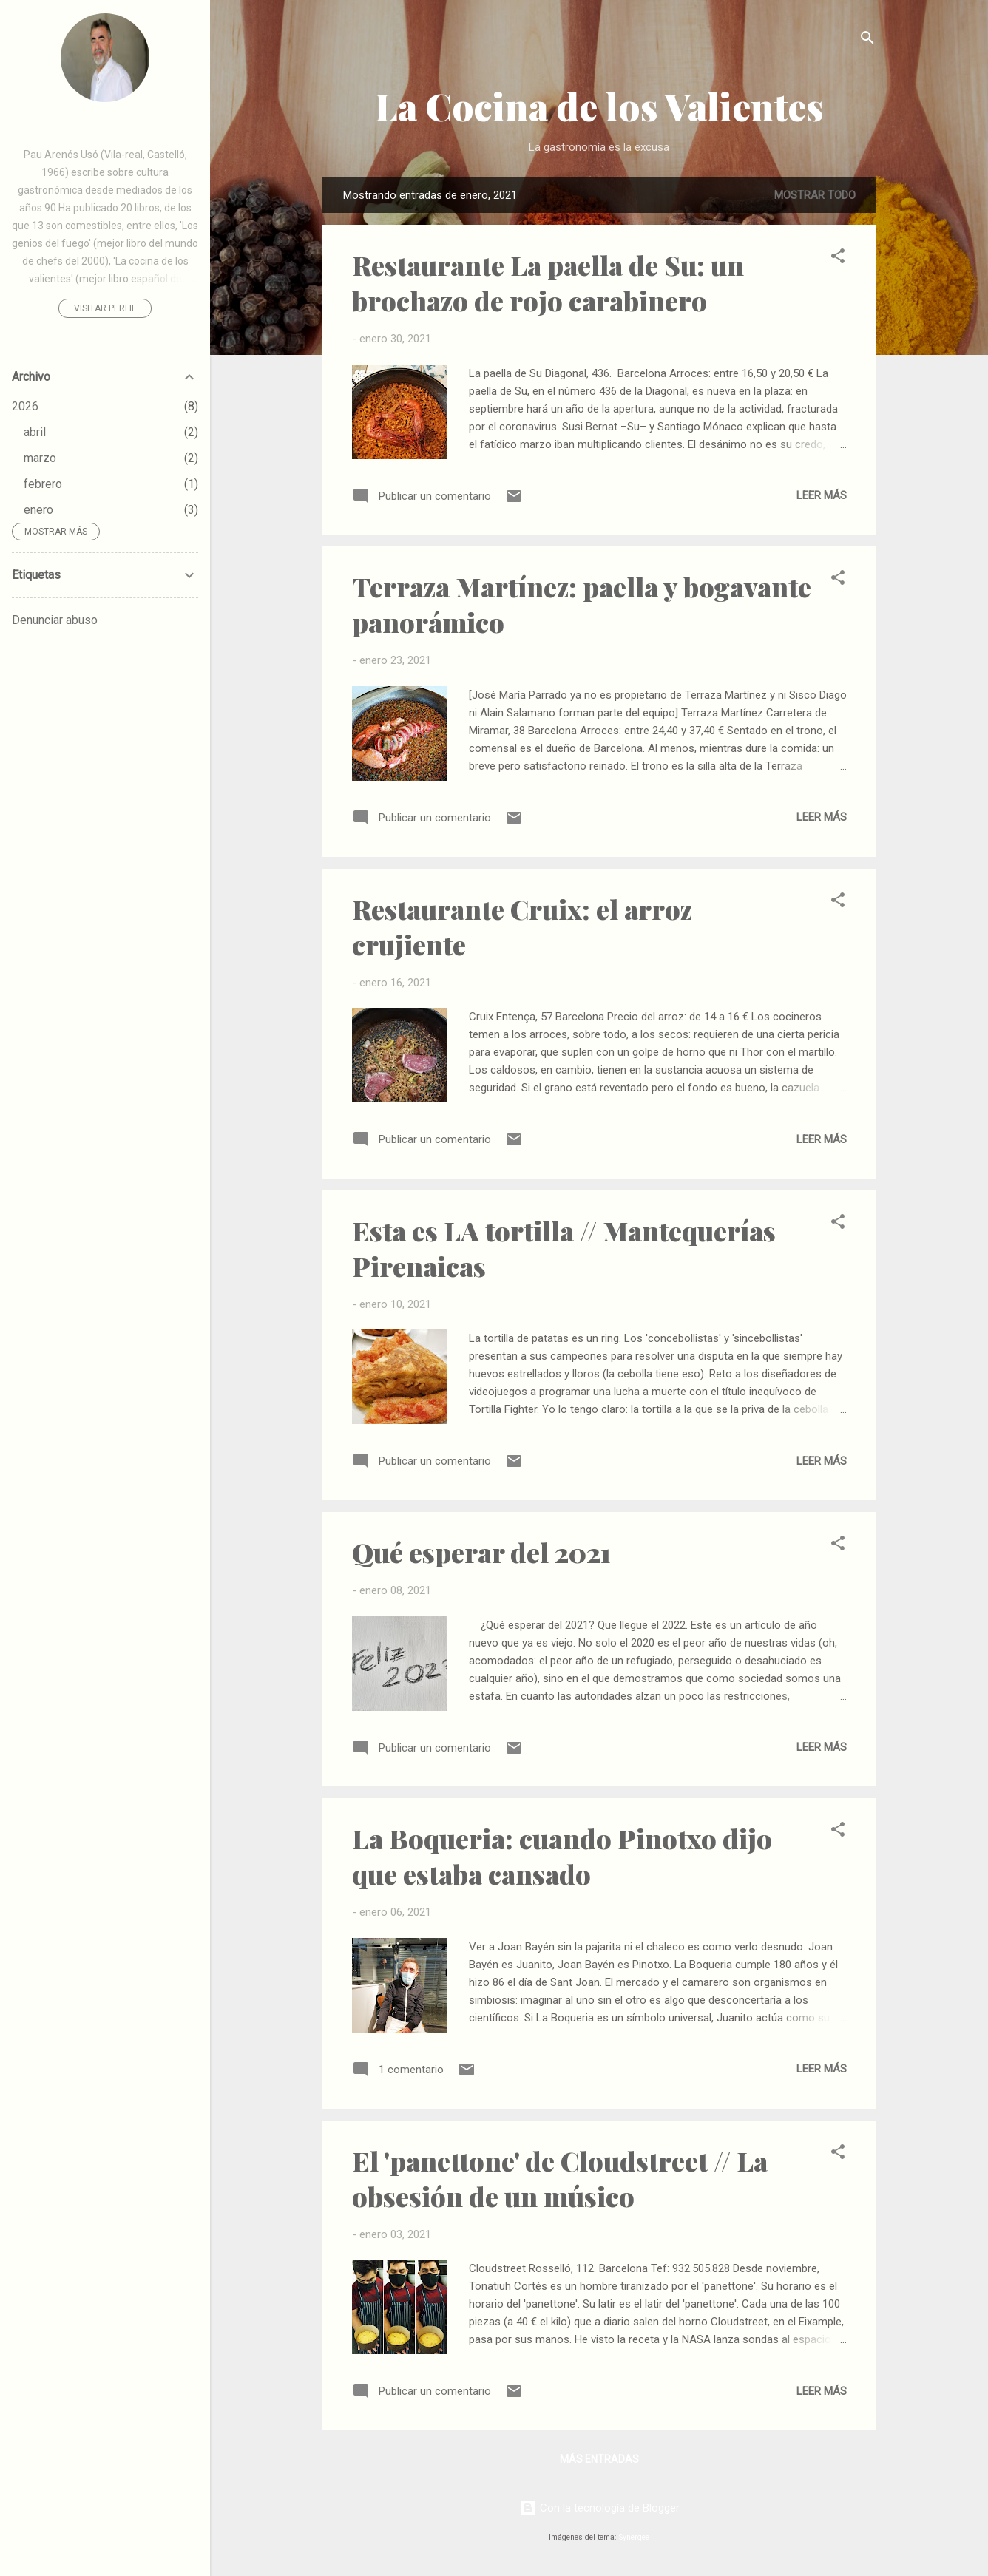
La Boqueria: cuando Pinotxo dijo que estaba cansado (562, 1855)
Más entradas (599, 2459)
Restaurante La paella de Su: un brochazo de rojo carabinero (548, 282)
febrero (43, 484)
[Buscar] (867, 40)
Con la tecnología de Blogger (599, 2508)
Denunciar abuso (55, 620)
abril (35, 432)
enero (38, 510)
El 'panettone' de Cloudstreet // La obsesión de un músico (560, 2178)
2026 (25, 406)
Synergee (634, 2537)
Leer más (821, 495)
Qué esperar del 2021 (481, 1552)
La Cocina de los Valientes (599, 106)
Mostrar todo (815, 195)
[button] (838, 258)
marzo (40, 458)
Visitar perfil (105, 308)
